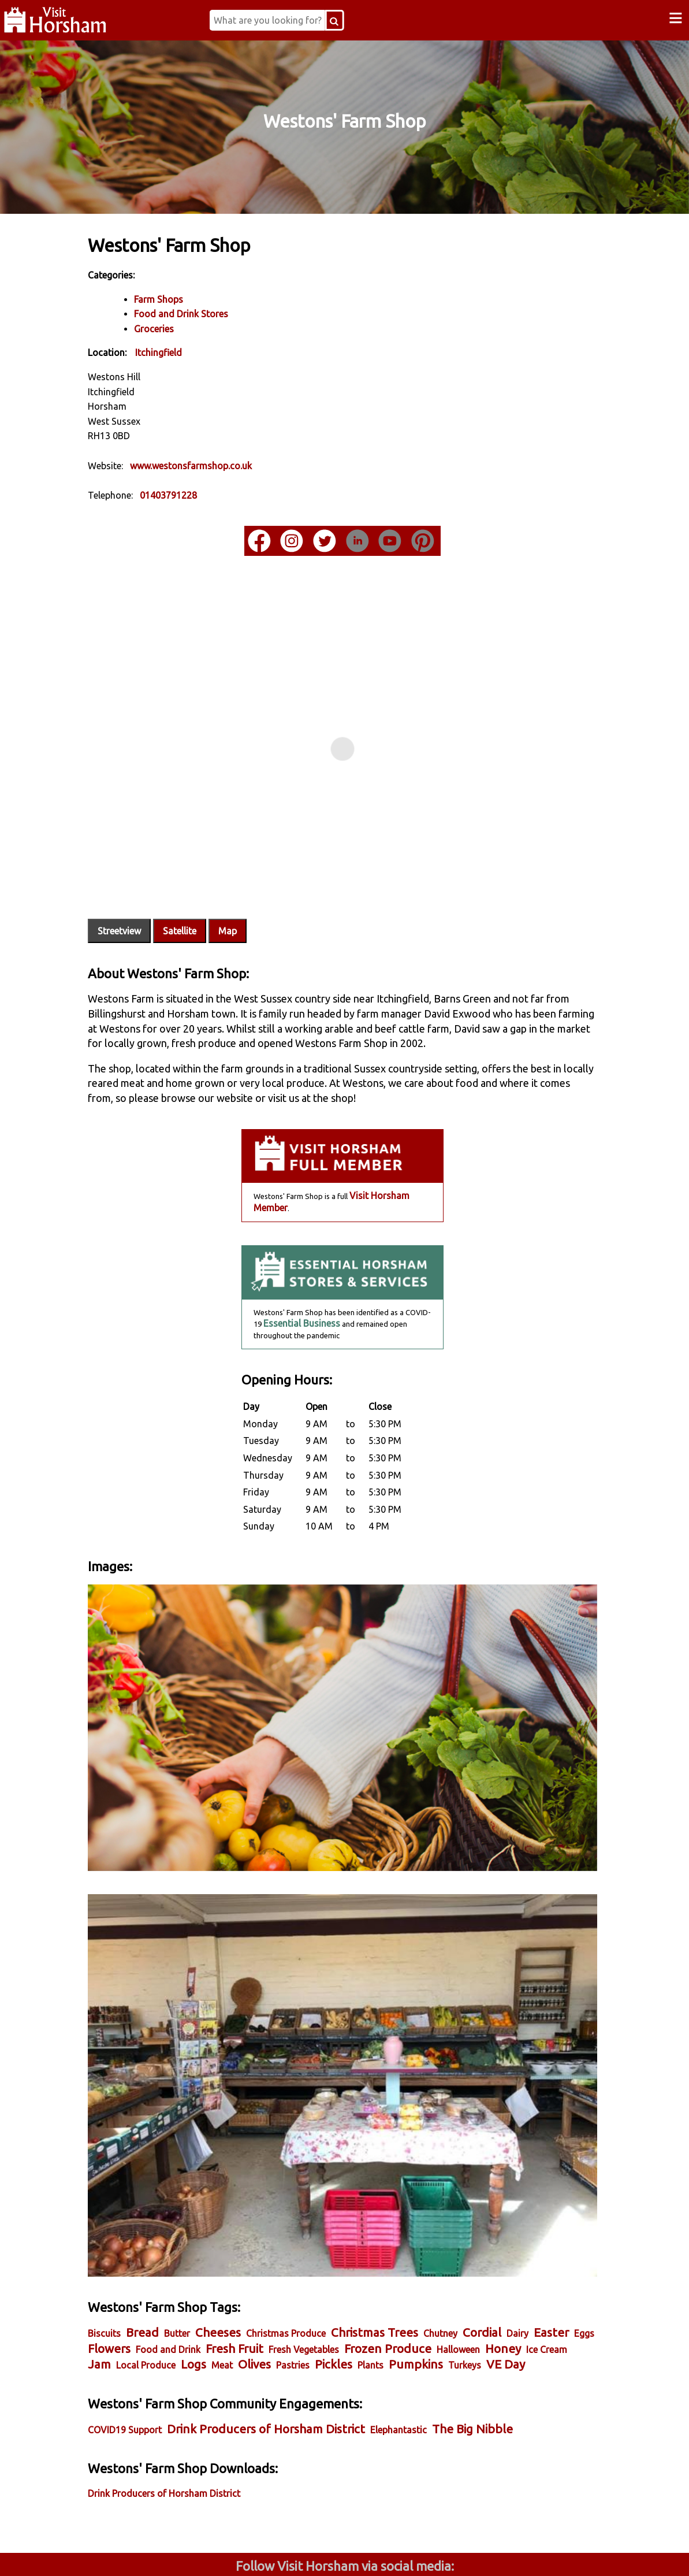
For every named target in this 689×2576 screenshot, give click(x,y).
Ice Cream (224, 2268)
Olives (417, 2267)
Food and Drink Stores (208, 312)
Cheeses (245, 2235)
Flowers (202, 2251)
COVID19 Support (152, 2348)
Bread (169, 2235)
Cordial (509, 2235)
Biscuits (131, 2236)
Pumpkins (142, 2283)
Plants (533, 2268)
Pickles (496, 2267)
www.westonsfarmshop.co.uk (218, 464)
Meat (385, 2268)
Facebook (123, 2552)
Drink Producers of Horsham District (293, 2347)
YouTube (566, 2552)
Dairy (545, 2236)
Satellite (207, 893)
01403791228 (195, 494)
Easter (132, 2251)
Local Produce (308, 2268)
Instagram (270, 2552)
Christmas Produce (313, 2236)
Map (254, 893)
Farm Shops (185, 298)
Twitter (419, 2552)
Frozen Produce (480, 2251)
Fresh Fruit (327, 2251)
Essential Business (301, 1299)
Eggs (165, 2252)
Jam (262, 2267)
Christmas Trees (401, 2235)
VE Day (232, 2283)
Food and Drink (261, 2252)
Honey (181, 2267)
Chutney (467, 2236)
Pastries (455, 2268)
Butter (204, 2236)
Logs (356, 2267)
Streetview (146, 893)
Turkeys (190, 2284)
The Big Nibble (499, 2347)
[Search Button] (353, 20)
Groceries (181, 327)
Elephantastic (425, 2348)
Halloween (136, 2268)
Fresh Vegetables (397, 2252)
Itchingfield (185, 352)
